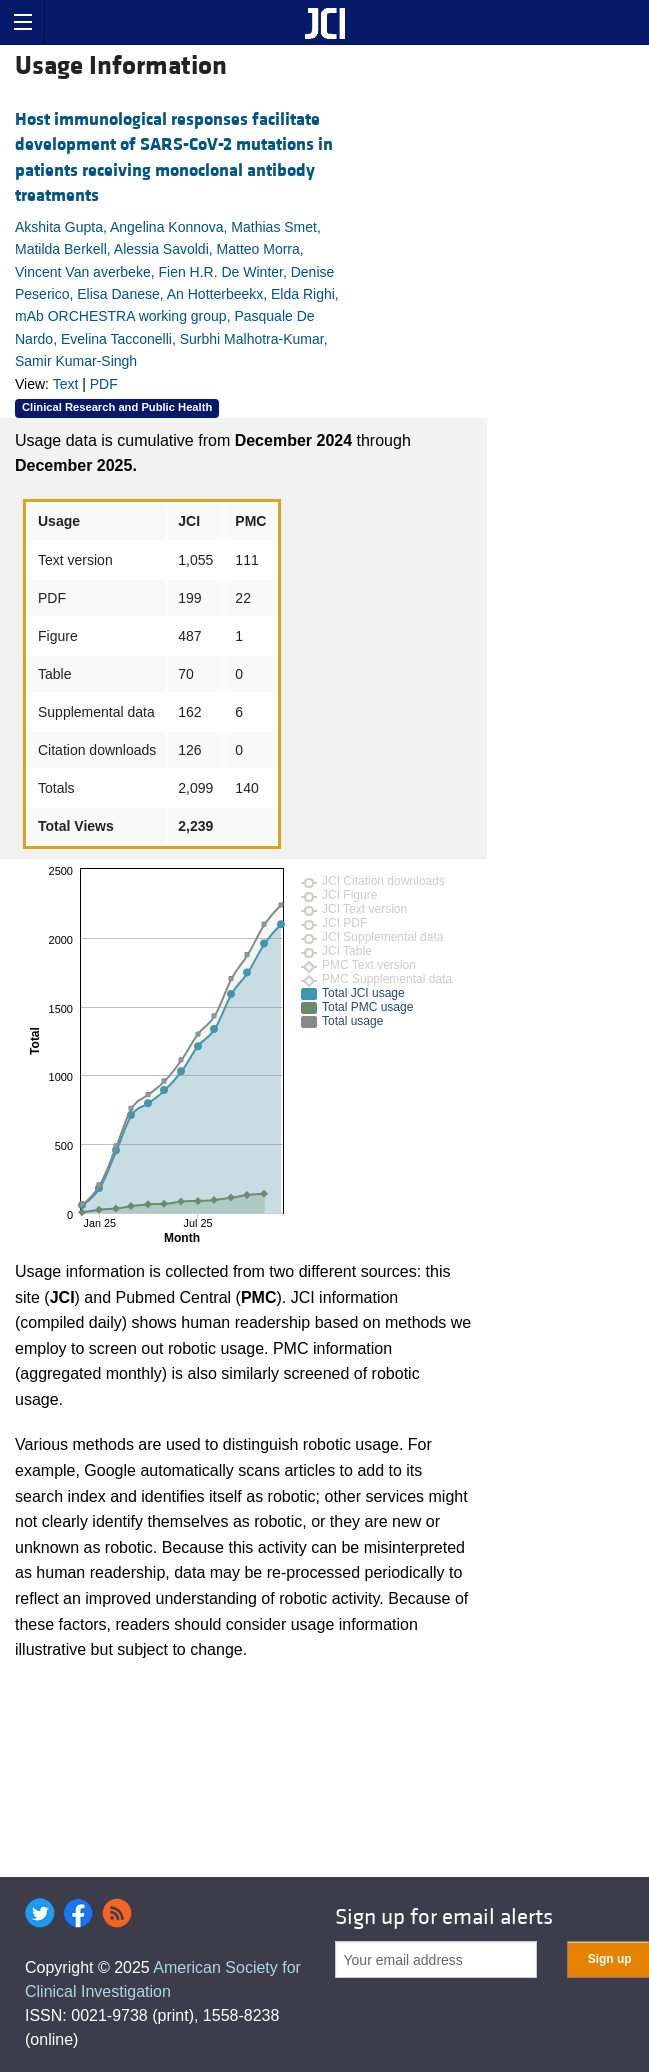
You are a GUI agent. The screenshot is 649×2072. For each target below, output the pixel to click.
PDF (104, 384)
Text (66, 384)
